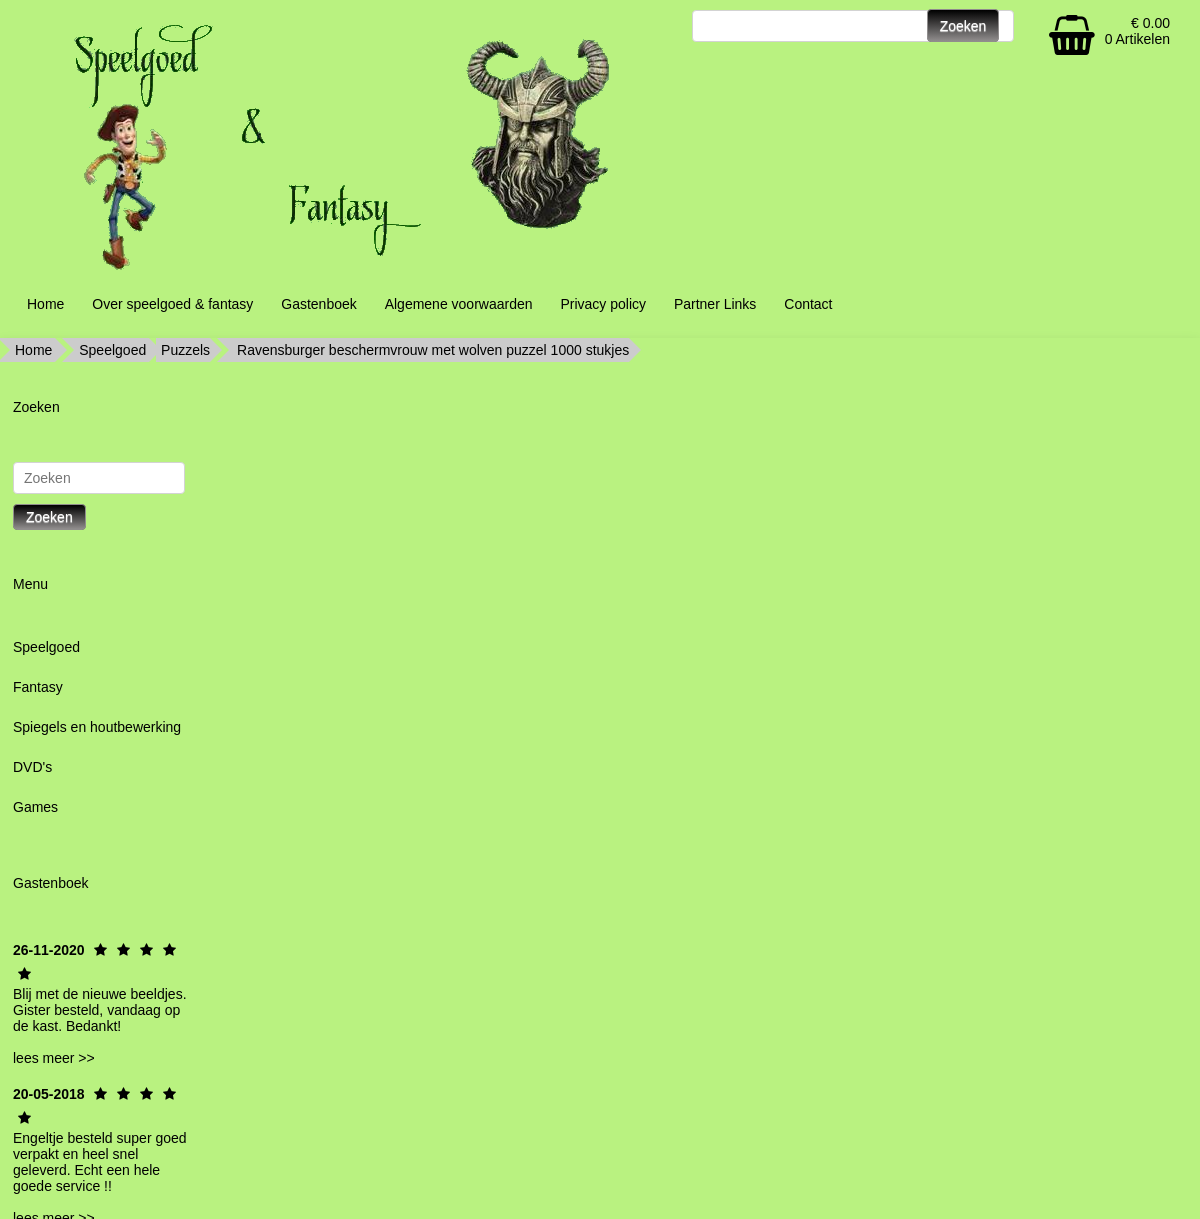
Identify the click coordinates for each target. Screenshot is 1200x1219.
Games (35, 807)
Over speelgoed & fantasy (172, 304)
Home (45, 304)
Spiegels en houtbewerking (97, 727)
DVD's (32, 767)
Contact (808, 304)
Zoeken (49, 517)
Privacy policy (603, 304)
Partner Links (715, 304)
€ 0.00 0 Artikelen (1137, 31)
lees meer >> (54, 1058)
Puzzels (185, 350)
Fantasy (38, 687)
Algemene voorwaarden (459, 304)
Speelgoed (112, 350)
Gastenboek (319, 304)
